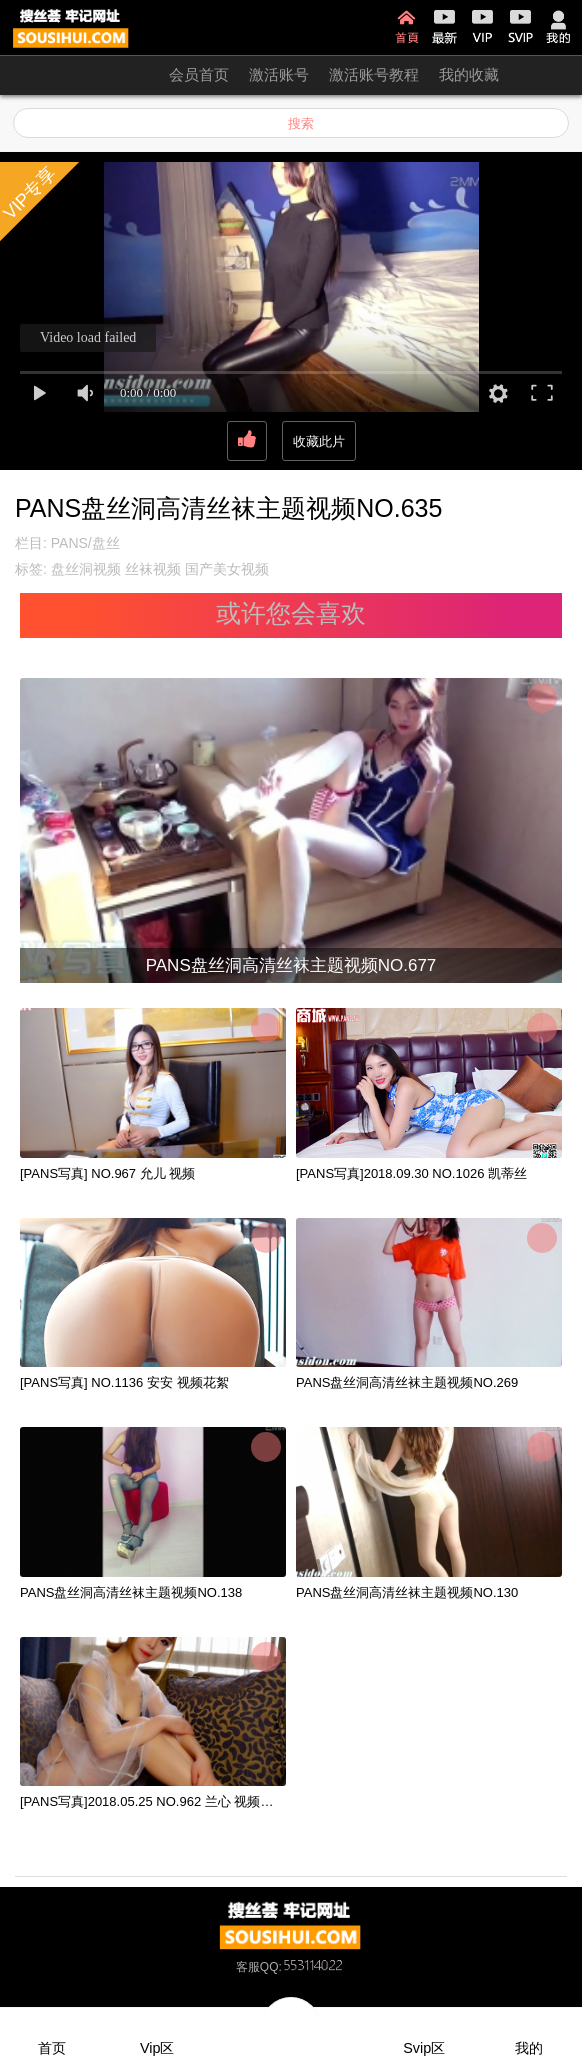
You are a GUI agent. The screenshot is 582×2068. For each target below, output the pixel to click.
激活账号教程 (374, 74)
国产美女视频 (227, 569)
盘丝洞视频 (86, 569)
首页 (406, 27)
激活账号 (279, 74)
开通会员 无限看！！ (79, 74)
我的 (558, 27)
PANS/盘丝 (85, 543)
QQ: (303, 1967)
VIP (482, 27)
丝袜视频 (153, 569)
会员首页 (199, 74)
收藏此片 (319, 441)
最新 (444, 27)
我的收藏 (469, 74)
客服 (248, 1967)
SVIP (520, 27)
